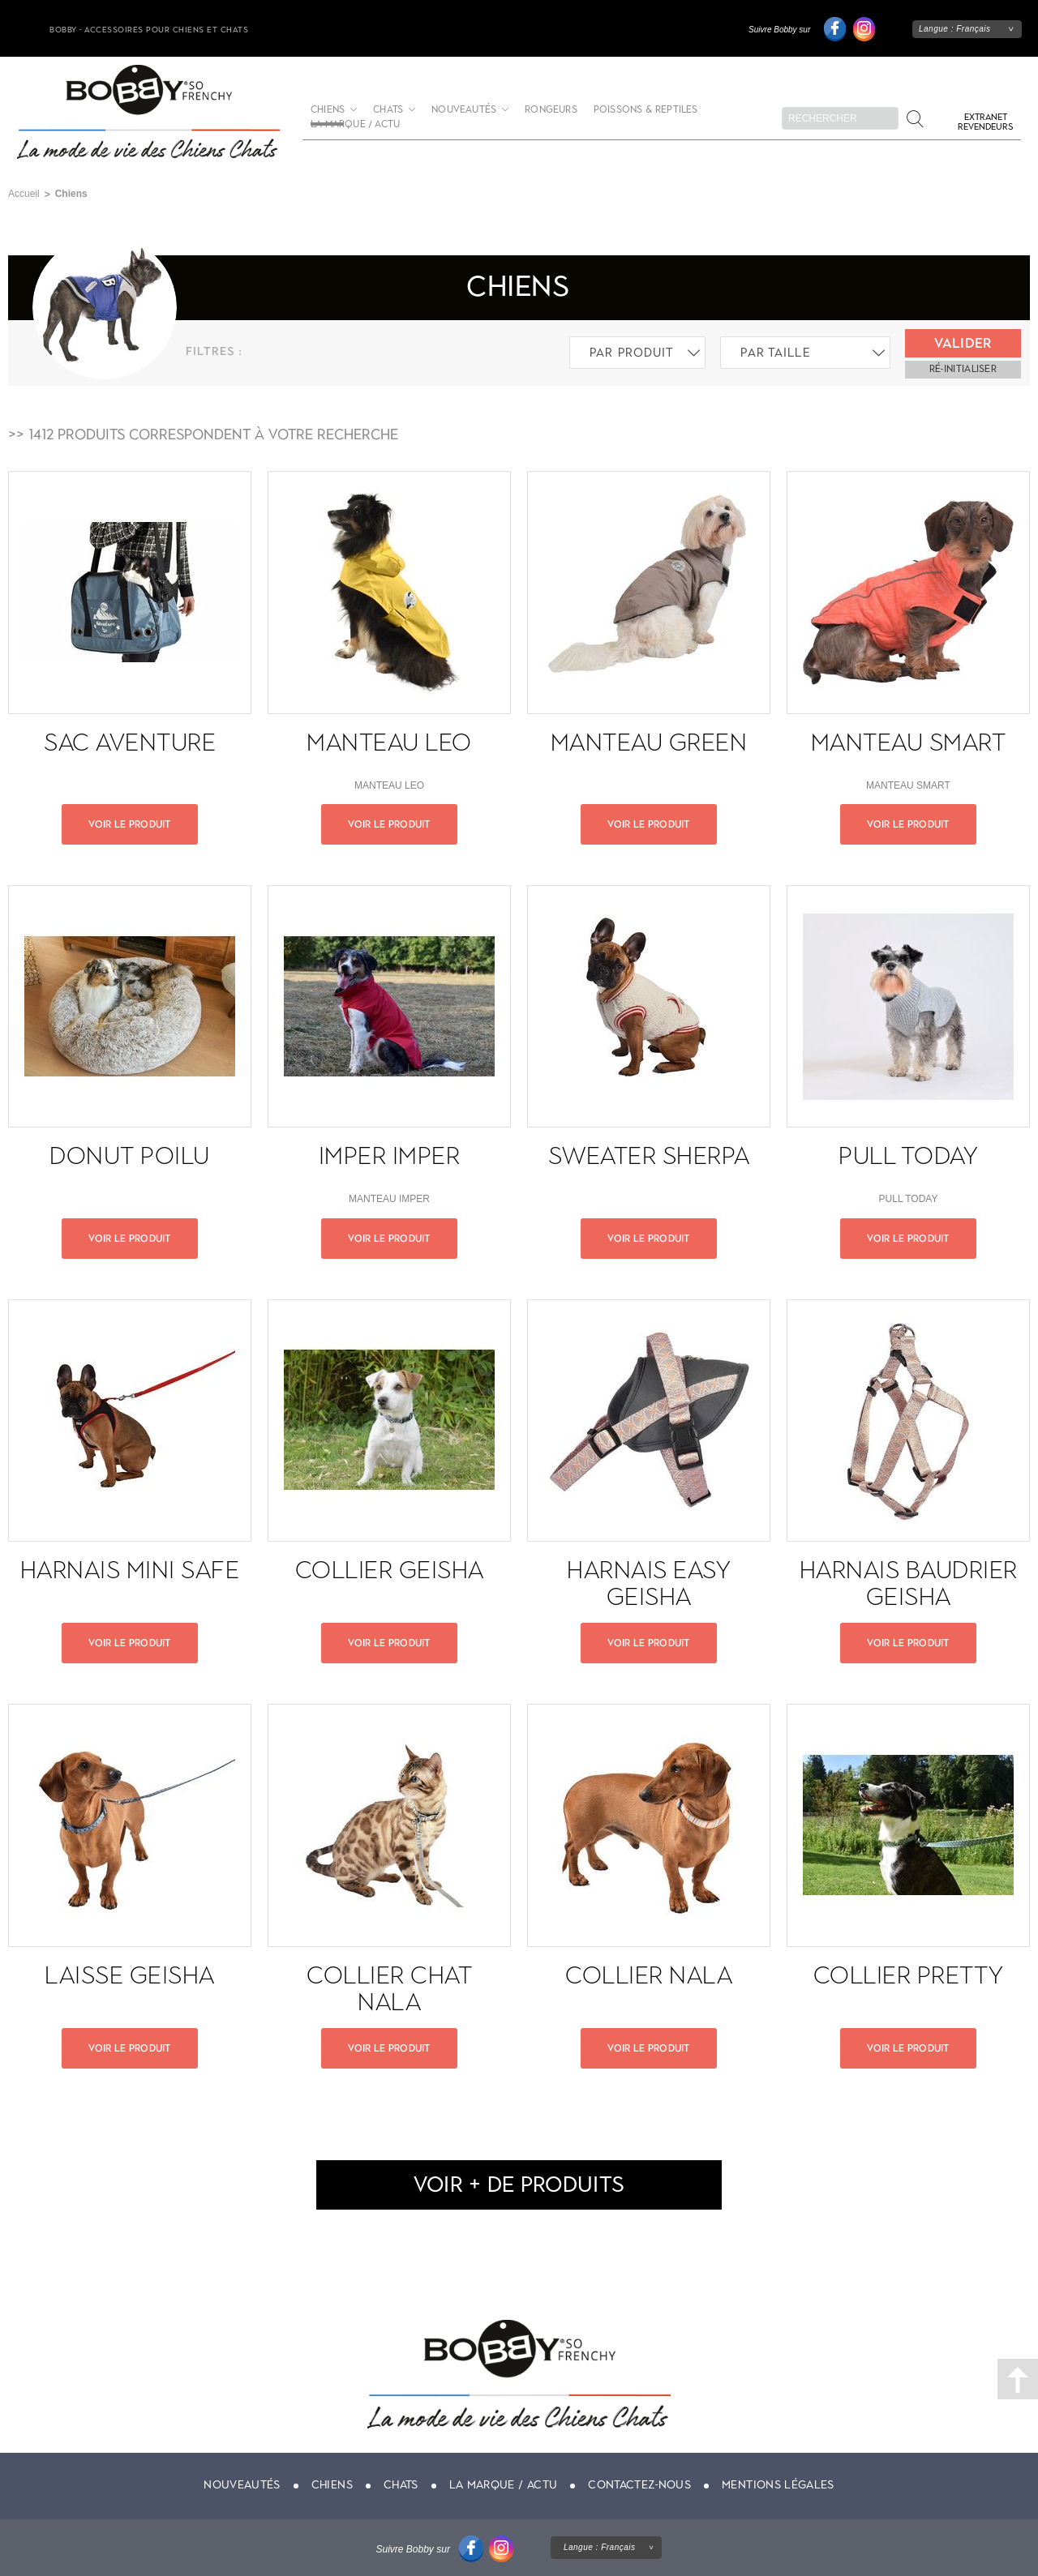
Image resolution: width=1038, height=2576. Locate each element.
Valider (962, 343)
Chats (388, 110)
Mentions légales (778, 2485)
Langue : (955, 28)
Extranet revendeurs (985, 122)
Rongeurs (551, 110)
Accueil (24, 193)
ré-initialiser (963, 368)
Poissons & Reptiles (646, 110)
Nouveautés (463, 110)
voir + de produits (519, 2184)
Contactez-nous (639, 2485)
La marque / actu (355, 124)
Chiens (332, 2485)
